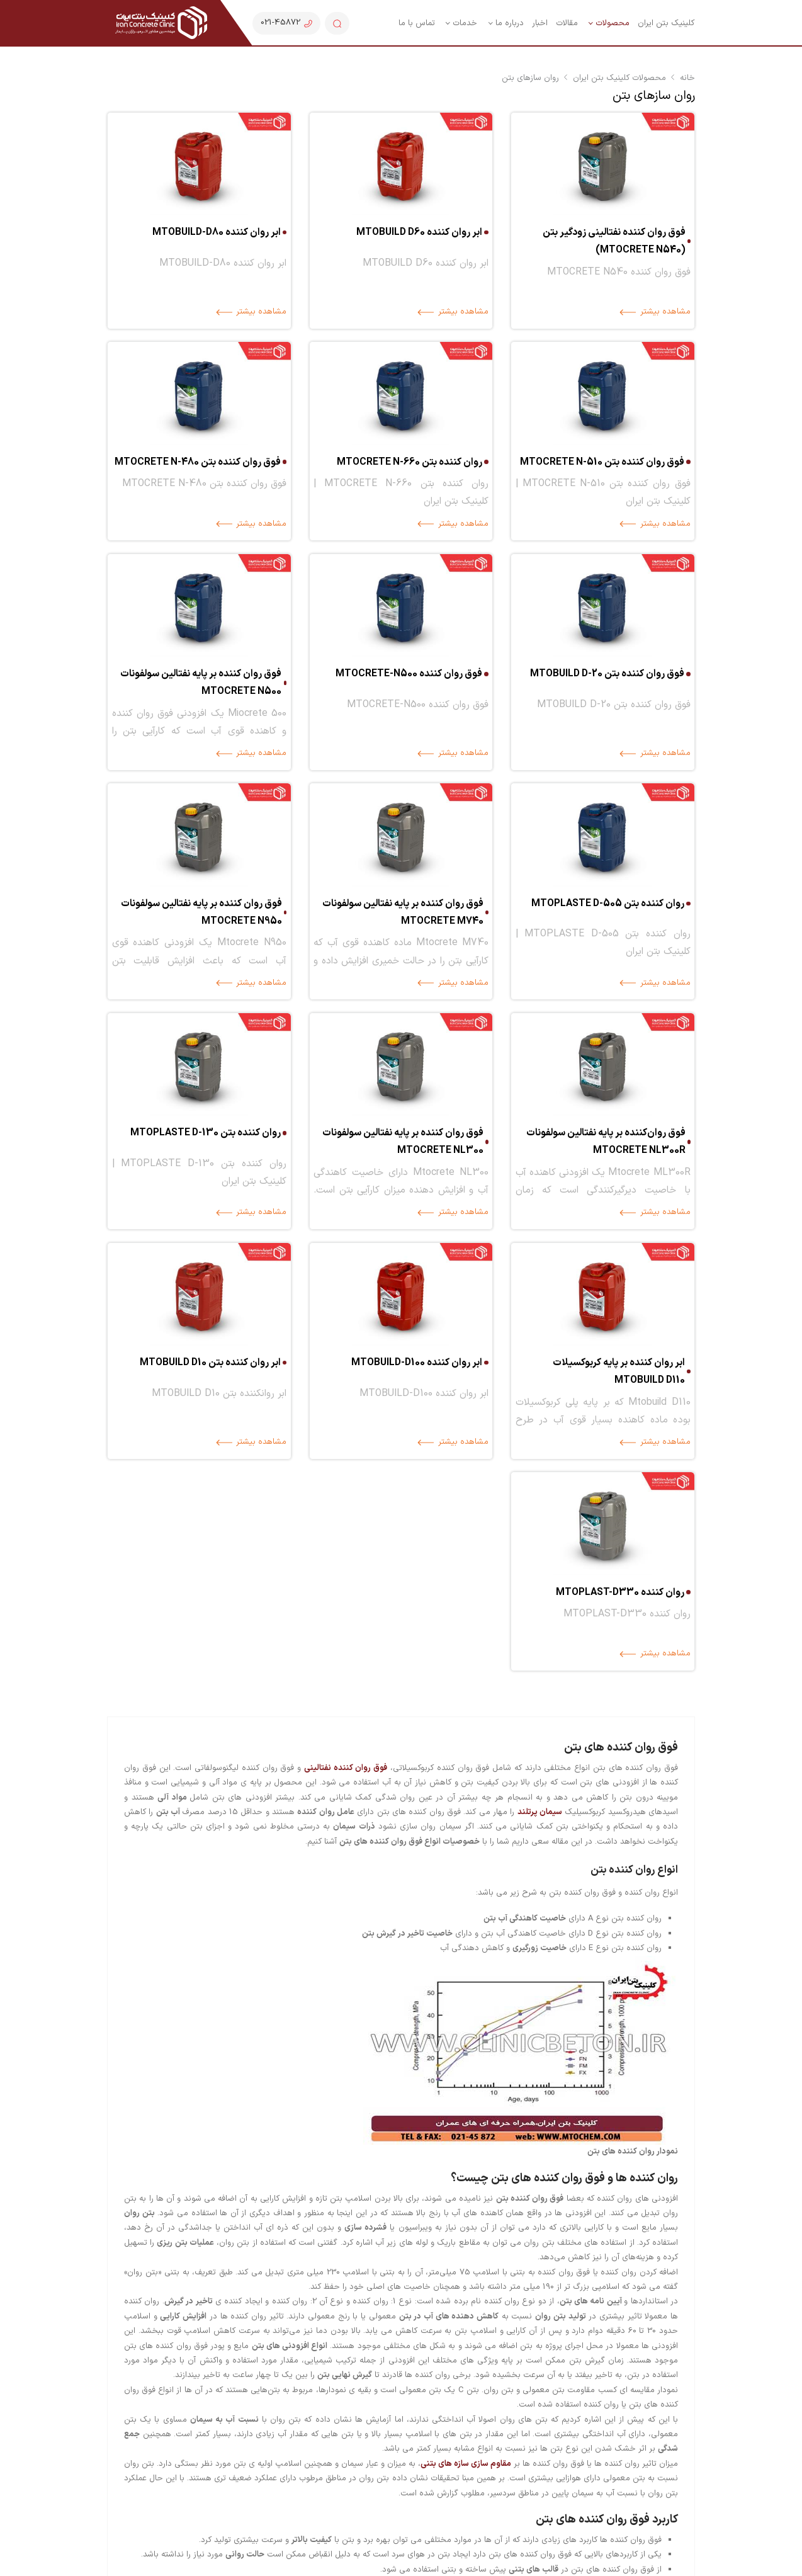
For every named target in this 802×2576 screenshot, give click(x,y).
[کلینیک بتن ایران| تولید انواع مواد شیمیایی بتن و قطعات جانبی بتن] (161, 23)
